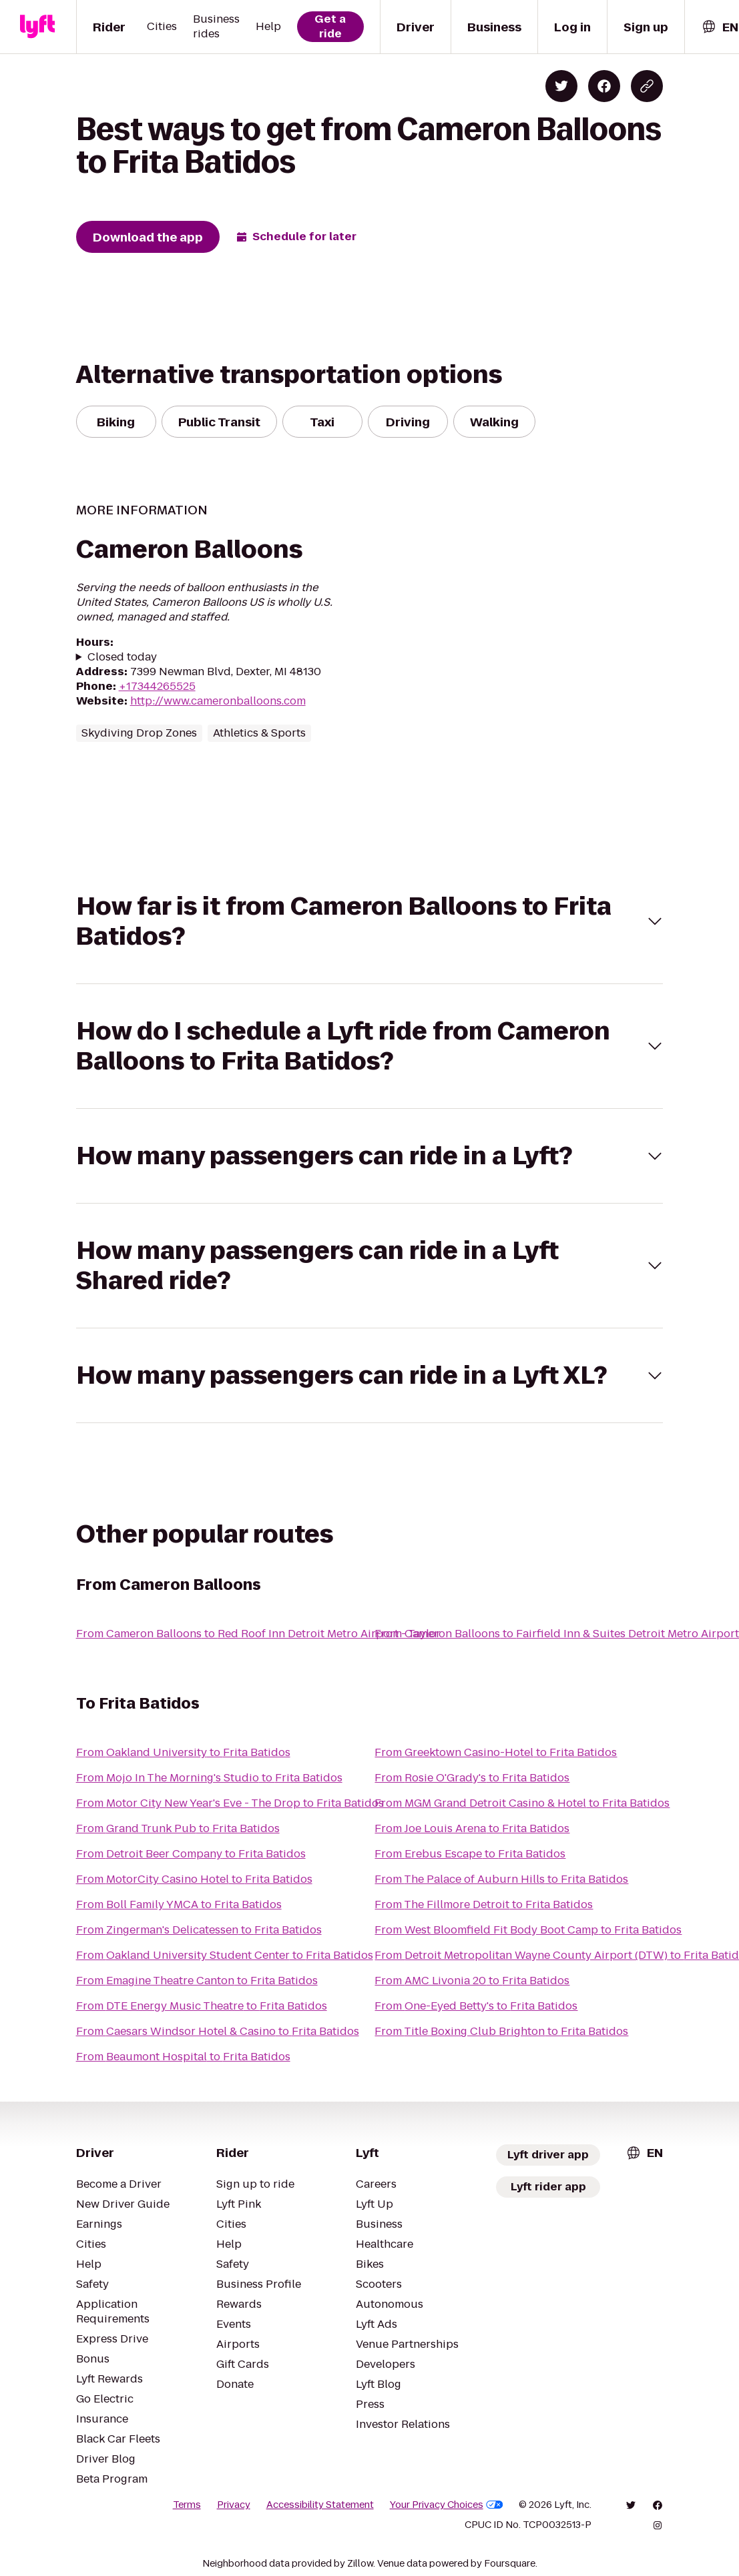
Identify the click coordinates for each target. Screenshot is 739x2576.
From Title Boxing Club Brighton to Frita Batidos (501, 2031)
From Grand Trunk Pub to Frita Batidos (178, 1828)
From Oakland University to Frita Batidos (183, 1752)
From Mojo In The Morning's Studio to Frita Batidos (209, 1777)
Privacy (233, 2504)
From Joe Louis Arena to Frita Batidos (472, 1828)
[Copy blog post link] (647, 86)
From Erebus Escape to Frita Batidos (470, 1853)
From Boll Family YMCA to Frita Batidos (179, 1904)
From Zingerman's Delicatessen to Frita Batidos (199, 1930)
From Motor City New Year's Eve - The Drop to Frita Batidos (230, 1803)
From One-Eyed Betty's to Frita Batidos (476, 2006)
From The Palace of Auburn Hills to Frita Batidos (501, 1879)
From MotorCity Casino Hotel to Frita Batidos (194, 1879)
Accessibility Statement (320, 2504)
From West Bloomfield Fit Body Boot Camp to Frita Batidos (528, 1930)
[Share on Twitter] (561, 86)
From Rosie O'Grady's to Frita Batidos (472, 1777)
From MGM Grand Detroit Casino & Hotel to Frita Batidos (522, 1803)
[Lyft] (37, 26)
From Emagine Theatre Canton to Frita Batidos (197, 1980)
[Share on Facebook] (604, 86)
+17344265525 (157, 686)
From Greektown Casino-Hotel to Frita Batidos (496, 1752)
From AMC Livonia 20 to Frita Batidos (472, 1980)
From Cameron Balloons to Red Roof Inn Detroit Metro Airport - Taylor (258, 1633)
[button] (370, 921)
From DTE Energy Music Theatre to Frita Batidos (201, 2006)
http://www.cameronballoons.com (218, 701)
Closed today (122, 657)
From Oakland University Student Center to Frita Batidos (224, 1955)
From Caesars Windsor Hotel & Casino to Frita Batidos (217, 2031)
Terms (187, 2504)
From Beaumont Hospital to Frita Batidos (183, 2056)
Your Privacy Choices (446, 2504)
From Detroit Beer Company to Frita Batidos (191, 1853)
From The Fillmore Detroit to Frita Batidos (484, 1904)
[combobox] (719, 27)
